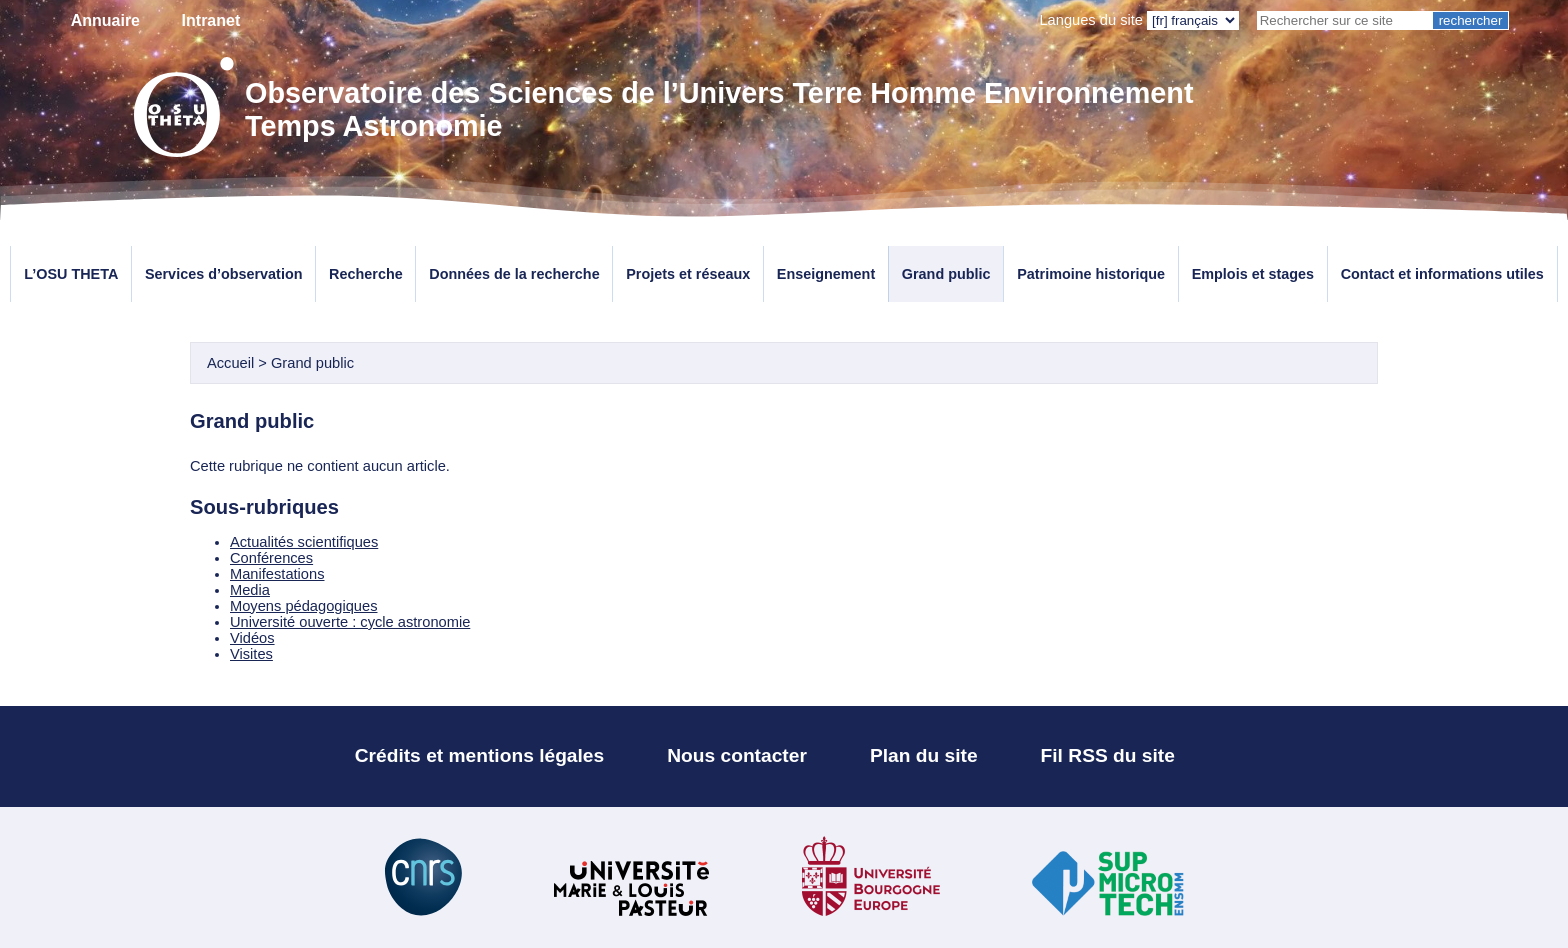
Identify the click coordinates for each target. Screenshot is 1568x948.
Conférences (271, 558)
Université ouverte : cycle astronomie (350, 622)
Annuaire (105, 20)
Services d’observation (224, 274)
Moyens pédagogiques (304, 606)
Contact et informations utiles (1442, 274)
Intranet (211, 20)
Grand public (946, 274)
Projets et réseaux (688, 274)
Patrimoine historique (1091, 274)
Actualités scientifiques (304, 542)
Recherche (366, 274)
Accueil (230, 363)
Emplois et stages (1253, 274)
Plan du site (924, 755)
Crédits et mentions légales (480, 755)
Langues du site (1091, 20)
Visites (251, 654)
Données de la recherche (514, 274)
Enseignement (826, 274)
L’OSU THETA (71, 274)
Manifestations (277, 574)
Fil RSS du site (1108, 755)
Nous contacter (737, 755)
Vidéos (252, 638)
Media (250, 590)
